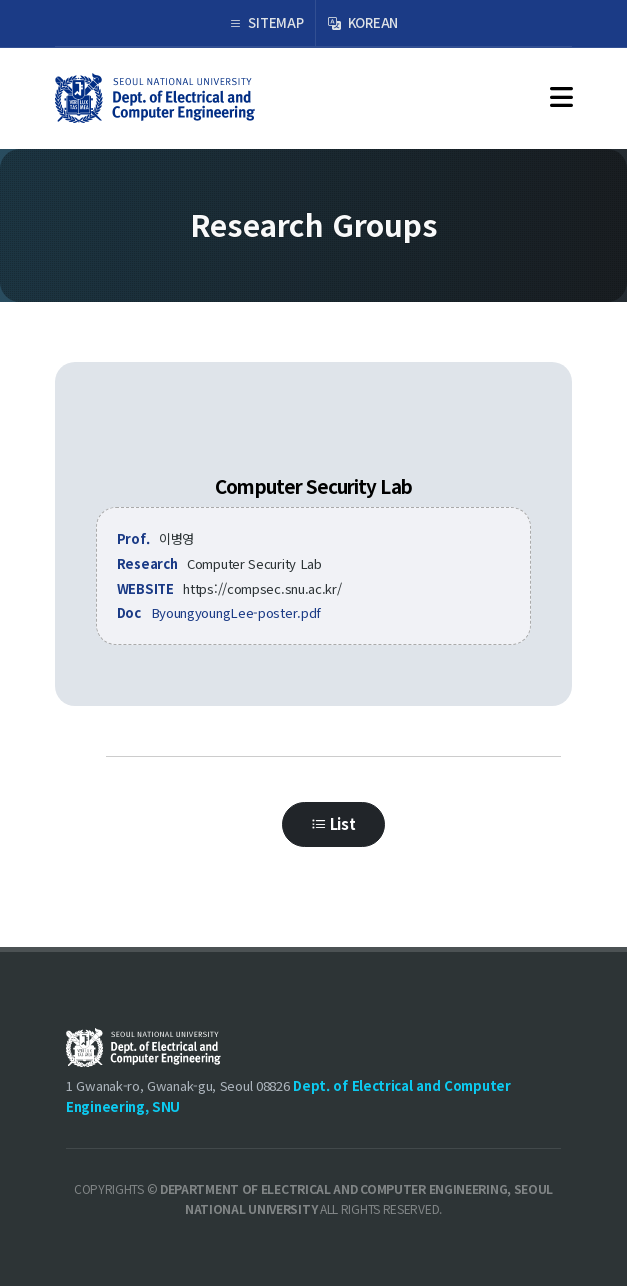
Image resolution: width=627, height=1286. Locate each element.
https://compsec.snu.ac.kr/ (262, 588)
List (333, 847)
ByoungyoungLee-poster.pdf (236, 612)
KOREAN (363, 23)
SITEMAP (266, 23)
